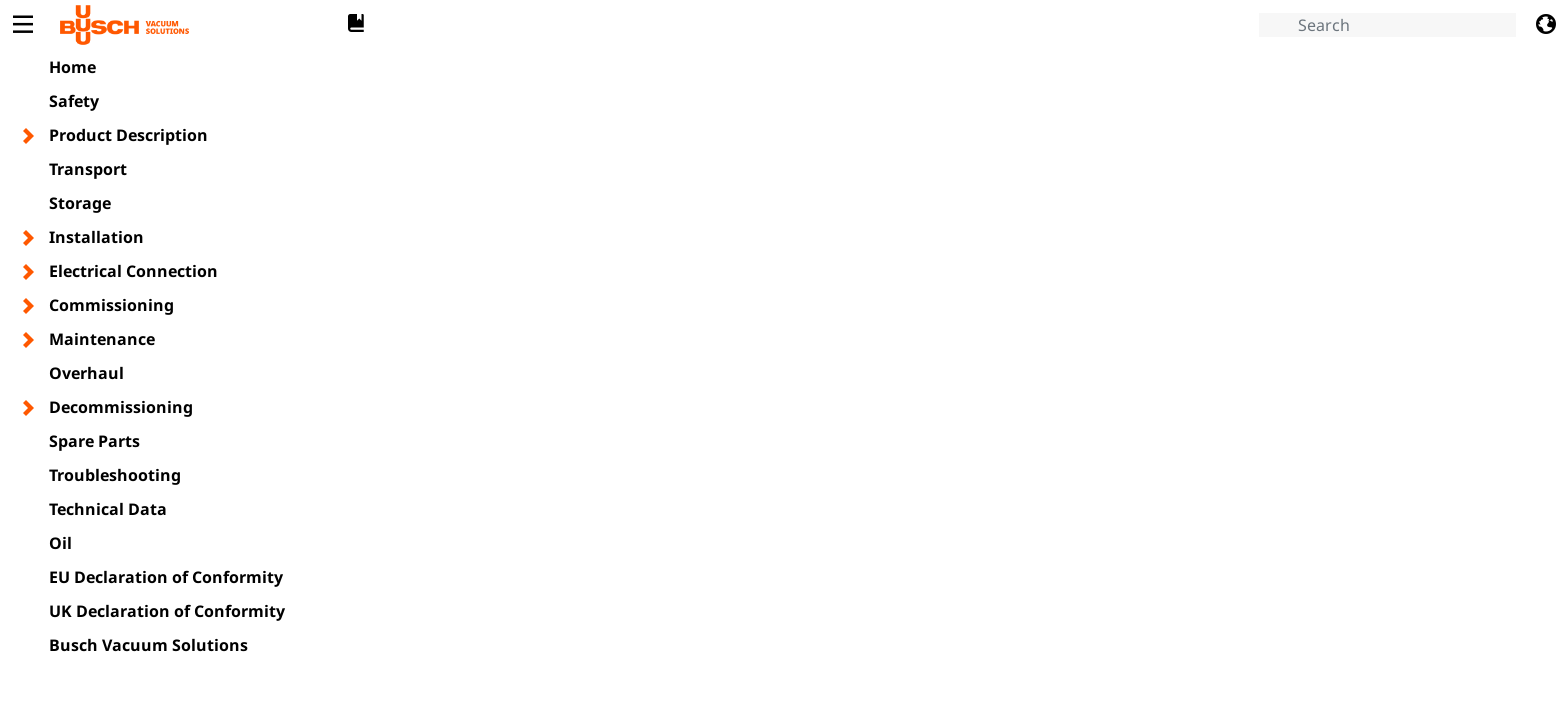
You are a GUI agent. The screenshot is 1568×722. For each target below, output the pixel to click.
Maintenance (102, 339)
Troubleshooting (115, 475)
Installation (96, 237)
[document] (959, 383)
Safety (74, 101)
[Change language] (1545, 25)
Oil (60, 543)
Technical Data (108, 509)
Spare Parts (94, 441)
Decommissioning (121, 407)
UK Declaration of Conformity (167, 611)
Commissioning (111, 305)
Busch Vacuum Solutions (148, 645)
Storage (80, 203)
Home (72, 67)
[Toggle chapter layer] (29, 136)
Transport (88, 169)
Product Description (128, 135)
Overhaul (86, 373)
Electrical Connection (133, 271)
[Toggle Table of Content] (22, 25)
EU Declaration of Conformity (166, 577)
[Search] (1387, 25)
